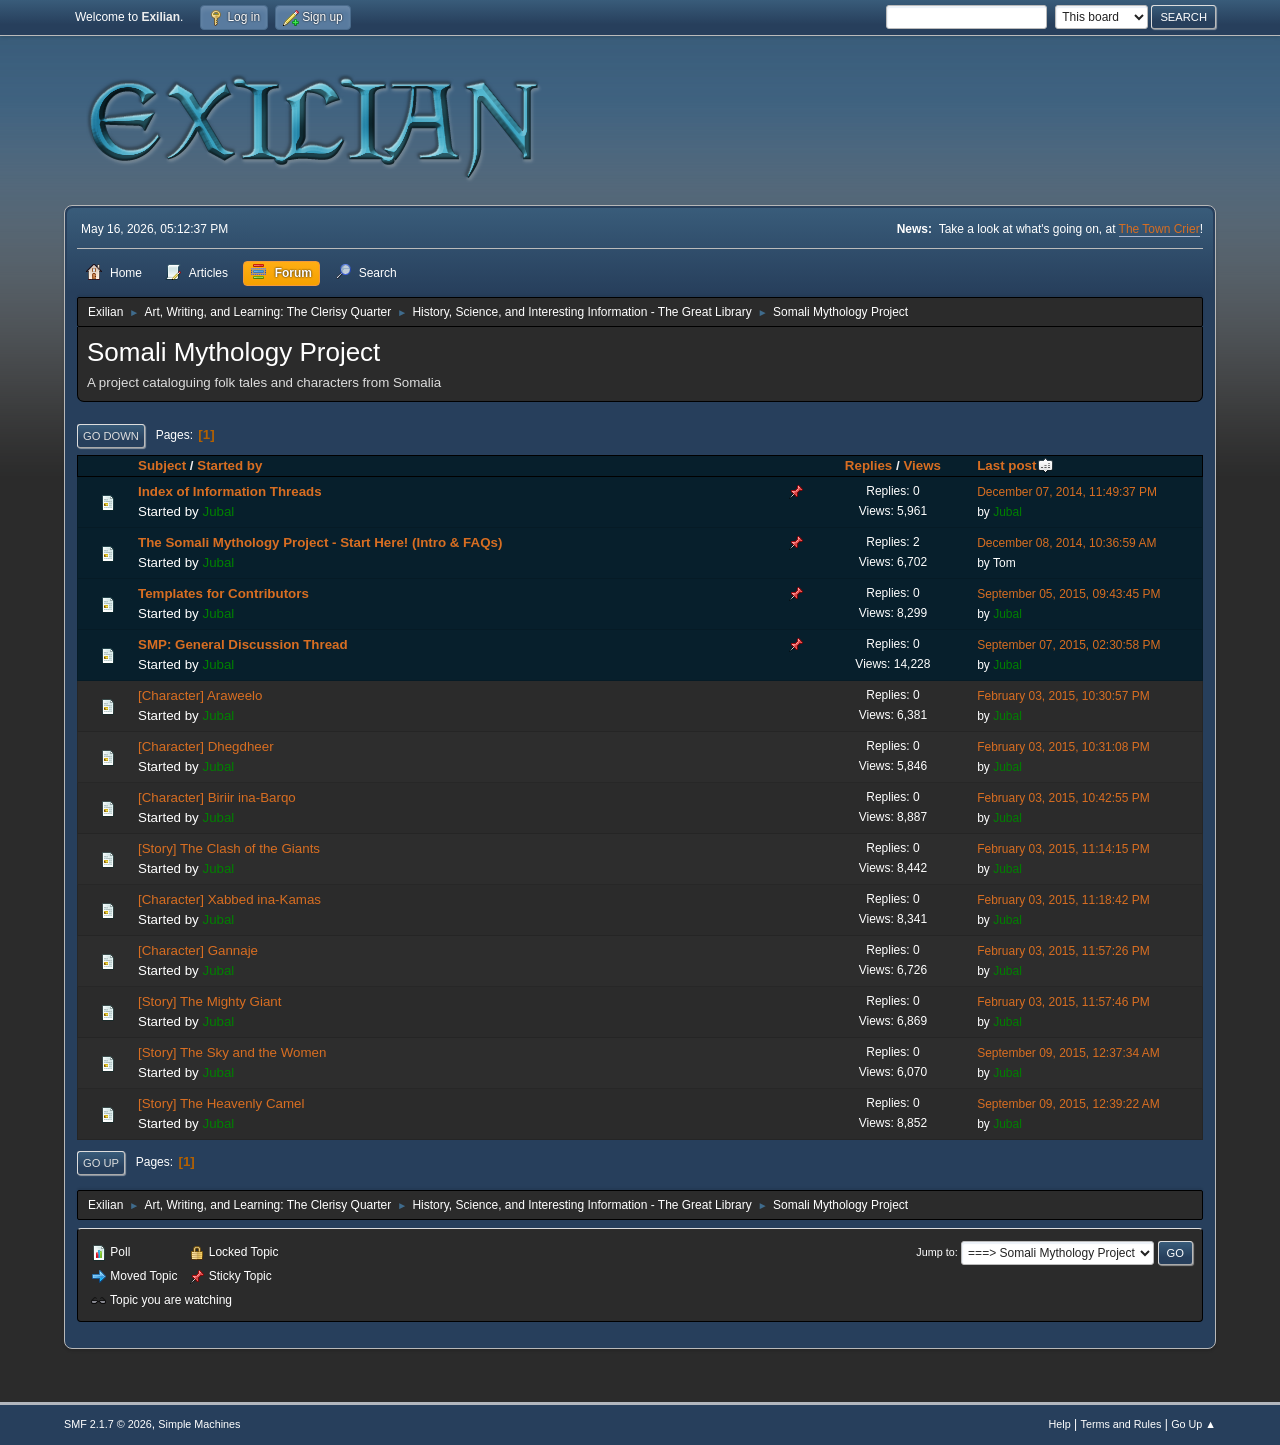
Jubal (218, 511)
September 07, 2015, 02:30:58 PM (1068, 645)
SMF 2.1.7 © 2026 (108, 1424)
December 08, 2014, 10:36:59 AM (1066, 543)
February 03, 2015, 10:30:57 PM (1063, 696)
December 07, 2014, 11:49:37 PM (1067, 492)
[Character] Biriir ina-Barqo (217, 797)
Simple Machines (199, 1424)
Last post (1015, 465)
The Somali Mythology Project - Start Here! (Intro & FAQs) (320, 542)
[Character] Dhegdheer (206, 746)
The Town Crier (1159, 229)
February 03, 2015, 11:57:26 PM (1063, 951)
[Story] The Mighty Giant (209, 1001)
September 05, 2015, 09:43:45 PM (1068, 594)
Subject (162, 465)
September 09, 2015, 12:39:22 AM (1068, 1104)
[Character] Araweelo (200, 695)
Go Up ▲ (1193, 1424)
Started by (229, 465)
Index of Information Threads (230, 491)
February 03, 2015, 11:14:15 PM (1063, 849)
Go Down (111, 436)
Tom (1004, 563)
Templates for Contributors (223, 593)
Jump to (935, 1252)
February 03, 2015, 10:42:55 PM (1063, 798)
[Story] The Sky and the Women (232, 1052)
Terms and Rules (1121, 1424)
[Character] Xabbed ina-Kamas (229, 899)
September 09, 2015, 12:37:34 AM (1068, 1053)
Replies (868, 465)
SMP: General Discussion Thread (243, 644)
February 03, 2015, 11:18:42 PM (1063, 900)
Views (922, 465)
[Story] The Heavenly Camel (221, 1103)
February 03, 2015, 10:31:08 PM (1063, 747)
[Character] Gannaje (198, 950)
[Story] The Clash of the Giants (229, 848)
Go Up (101, 1163)
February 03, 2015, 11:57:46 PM (1063, 1002)
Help (1060, 1424)
